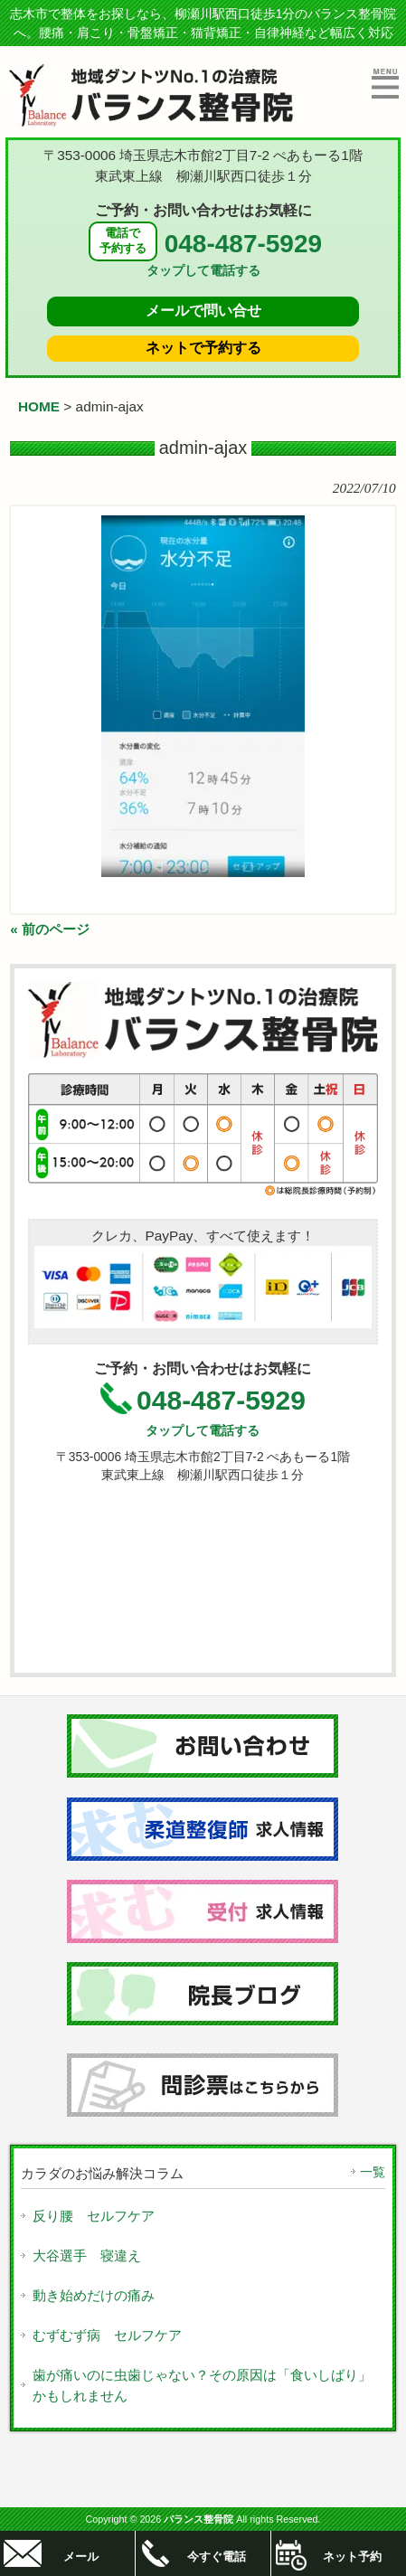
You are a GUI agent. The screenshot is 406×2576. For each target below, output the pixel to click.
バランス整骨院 (198, 2519)
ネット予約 (352, 2556)
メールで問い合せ (203, 310)
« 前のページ (50, 929)
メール (81, 2556)
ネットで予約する (203, 347)
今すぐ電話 (216, 2556)
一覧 (372, 2172)
